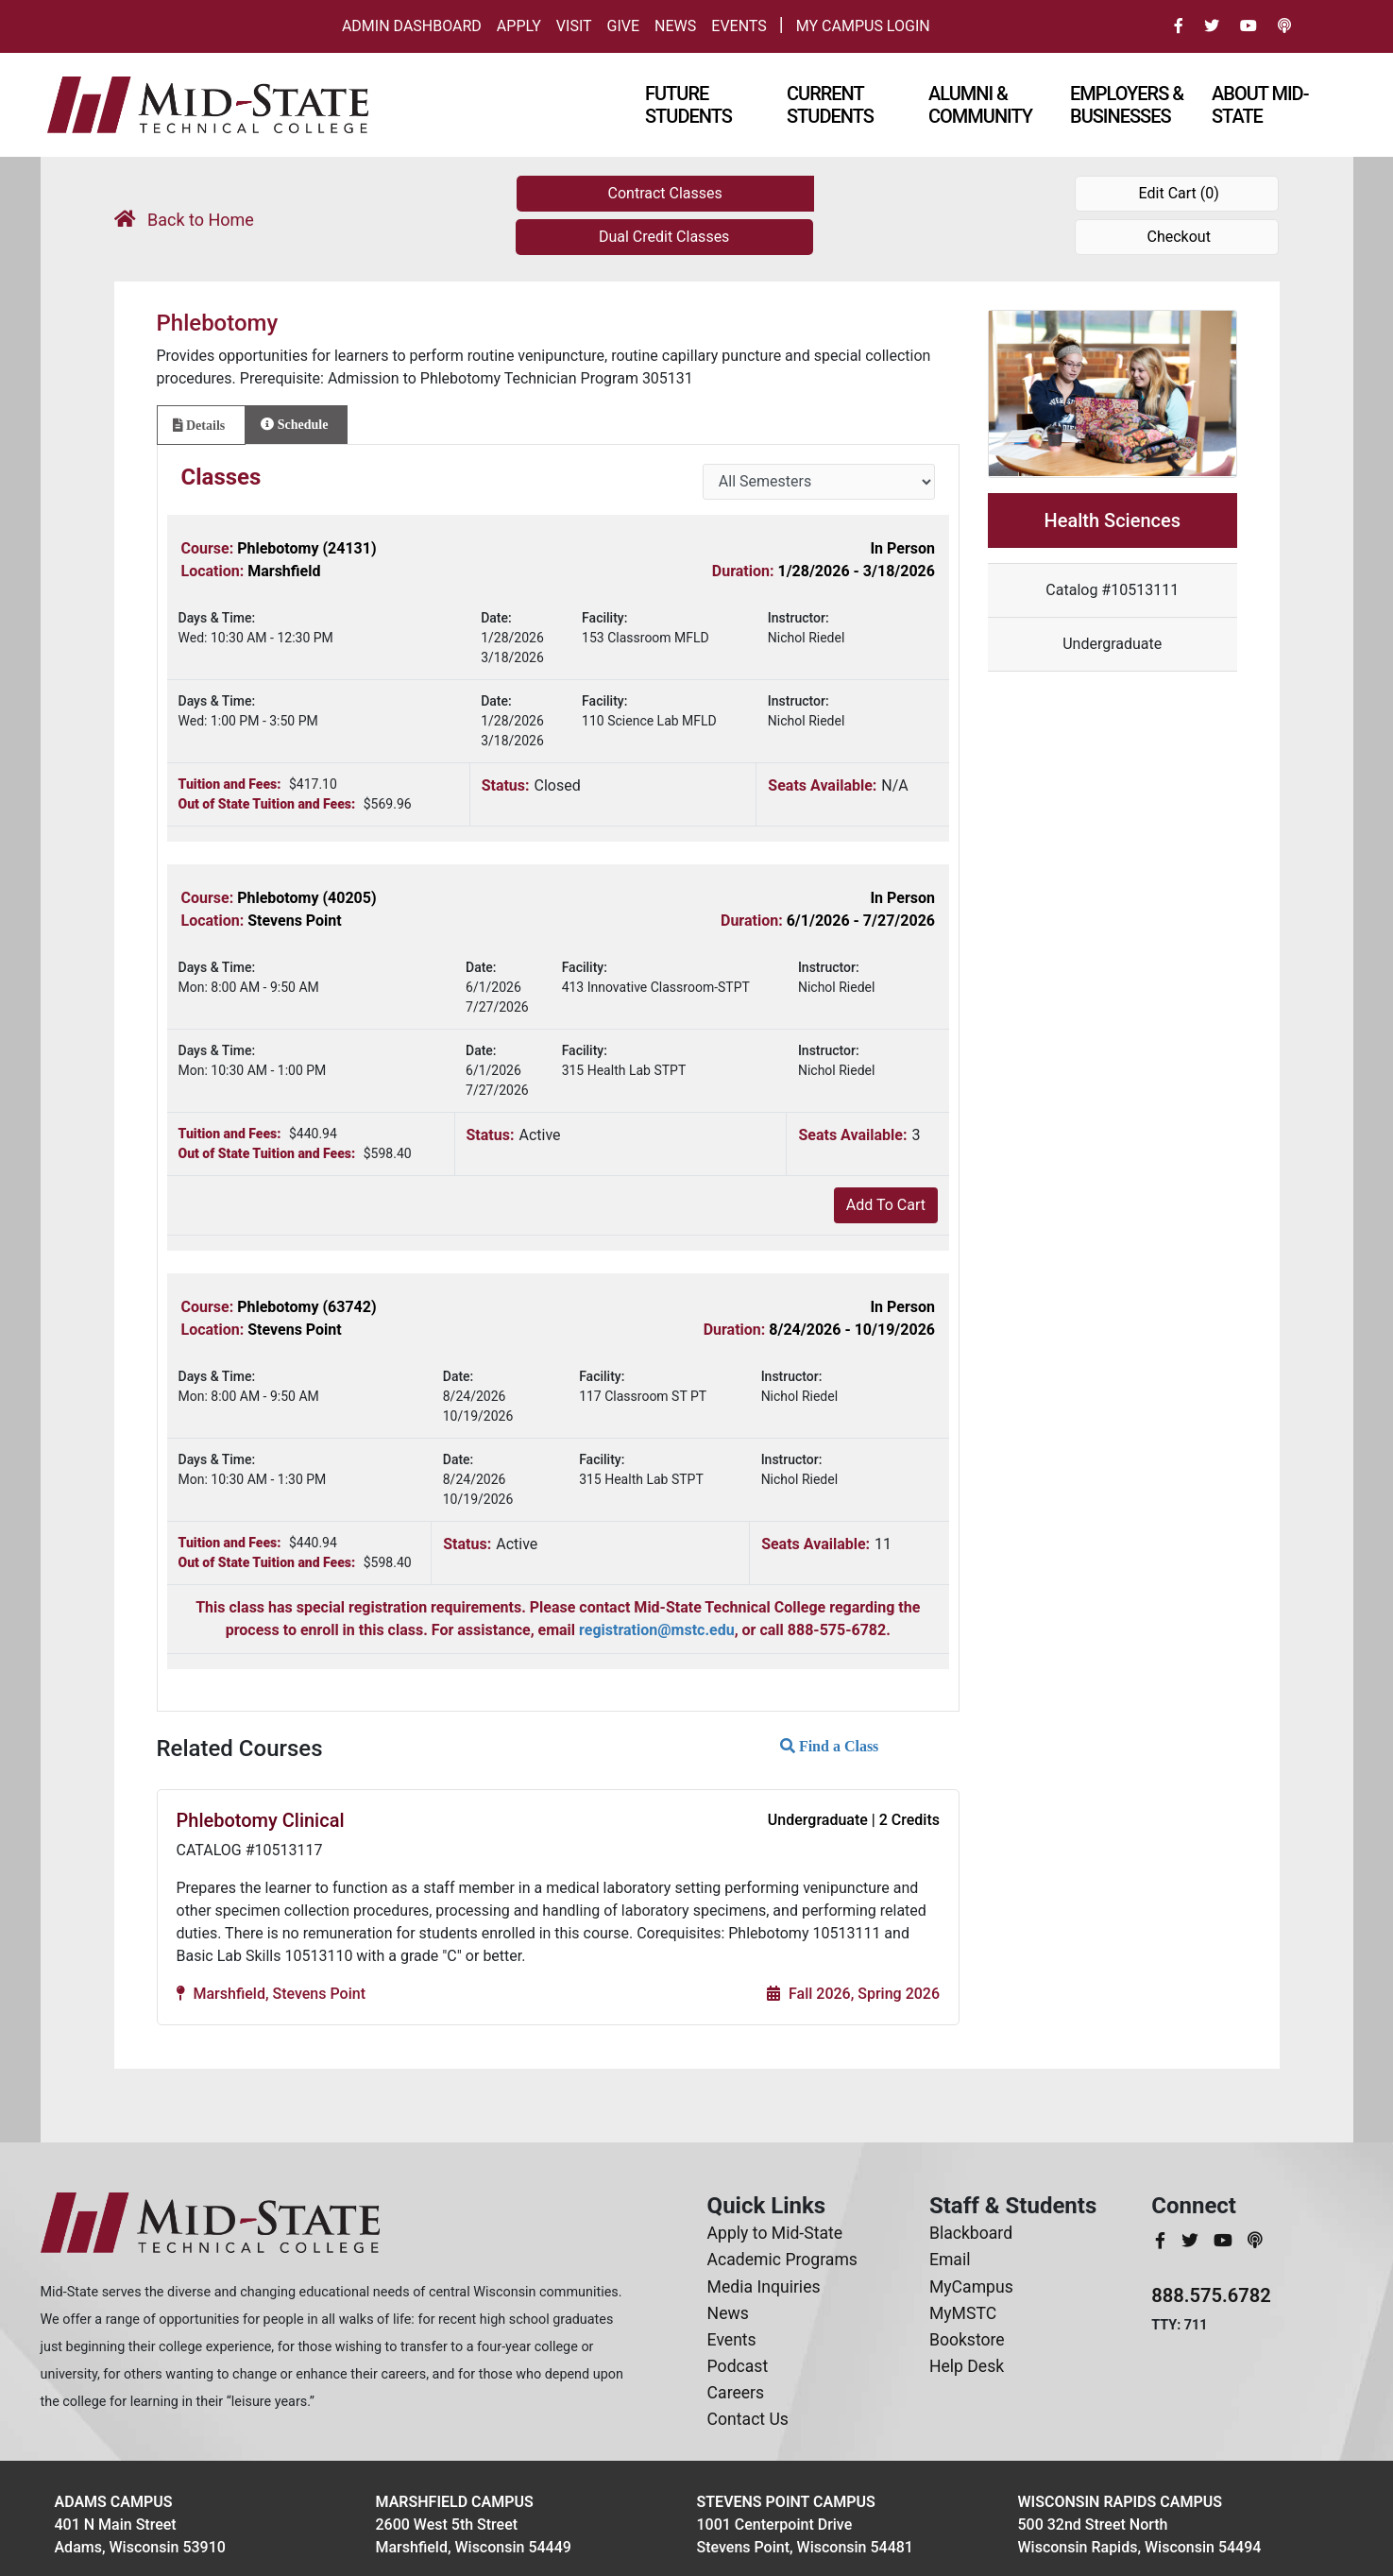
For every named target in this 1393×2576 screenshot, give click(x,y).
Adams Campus (114, 2502)
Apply (519, 26)
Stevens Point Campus (786, 2502)
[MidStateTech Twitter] (1192, 2240)
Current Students (830, 105)
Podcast (738, 2366)
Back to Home (184, 220)
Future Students (688, 105)
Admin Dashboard (412, 26)
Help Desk (966, 2366)
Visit (574, 26)
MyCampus (971, 2286)
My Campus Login (863, 26)
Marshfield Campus (455, 2502)
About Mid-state (1260, 105)
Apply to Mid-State (774, 2233)
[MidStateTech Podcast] (1255, 2240)
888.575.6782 (1211, 2295)
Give (623, 26)
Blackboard (970, 2233)
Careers (736, 2392)
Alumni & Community (980, 105)
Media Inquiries (764, 2286)
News (675, 26)
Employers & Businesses (1126, 105)
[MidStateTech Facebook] (1162, 2240)
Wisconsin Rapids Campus (1120, 2502)
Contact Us (748, 2419)
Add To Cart (886, 1205)
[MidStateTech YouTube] (1225, 2240)
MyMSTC (962, 2313)
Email (950, 2259)
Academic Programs (782, 2259)
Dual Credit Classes (664, 237)
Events (738, 26)
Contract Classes (665, 193)
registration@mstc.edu (657, 1630)
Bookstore (967, 2339)
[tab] (201, 425)
